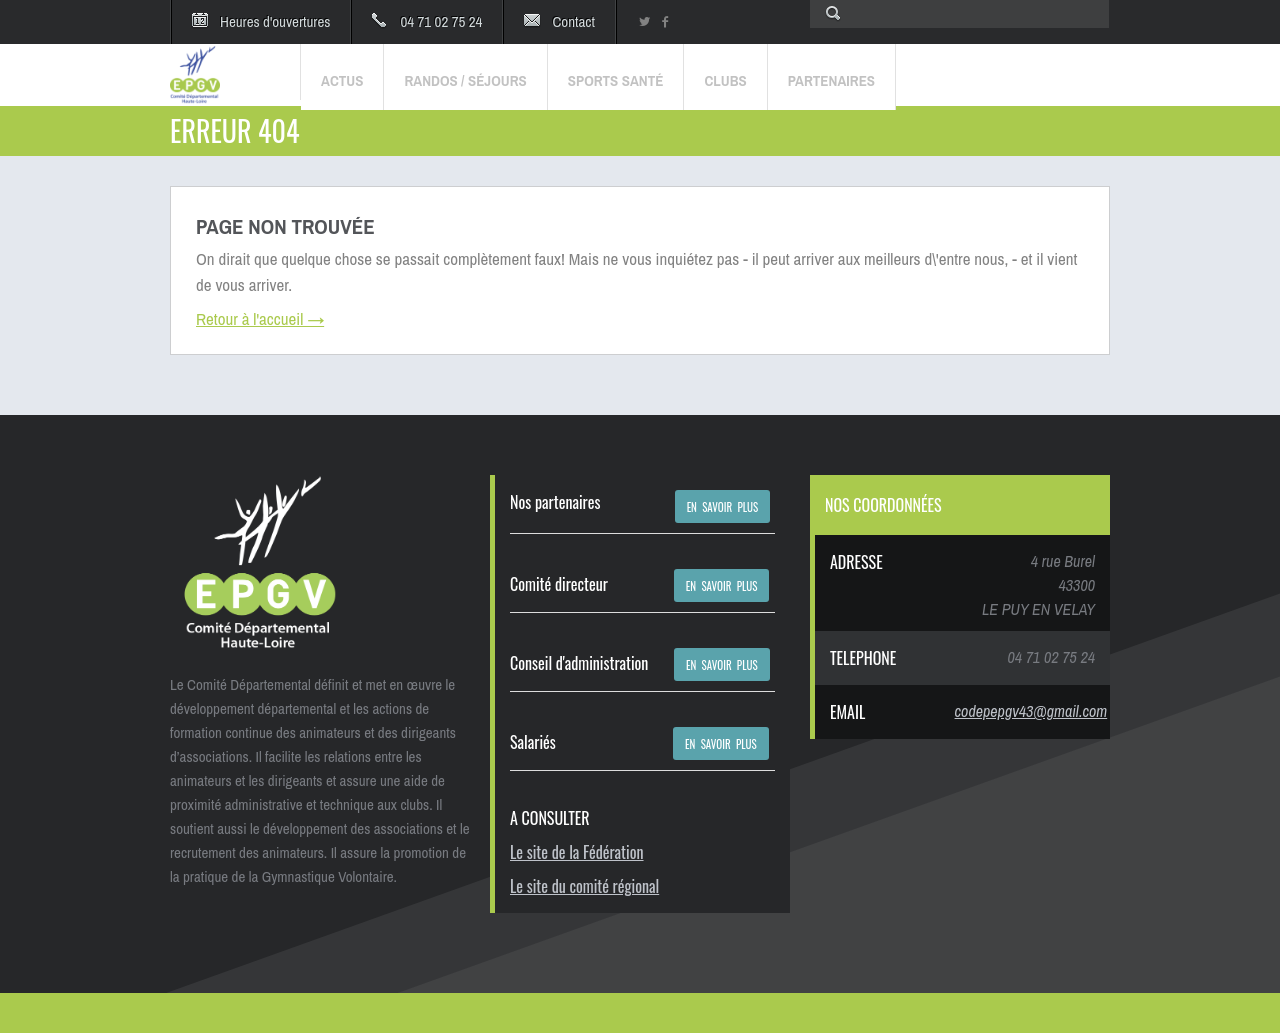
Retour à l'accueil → (260, 318)
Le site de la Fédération (577, 852)
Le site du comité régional (584, 886)
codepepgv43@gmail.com (1031, 711)
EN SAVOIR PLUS (723, 507)
